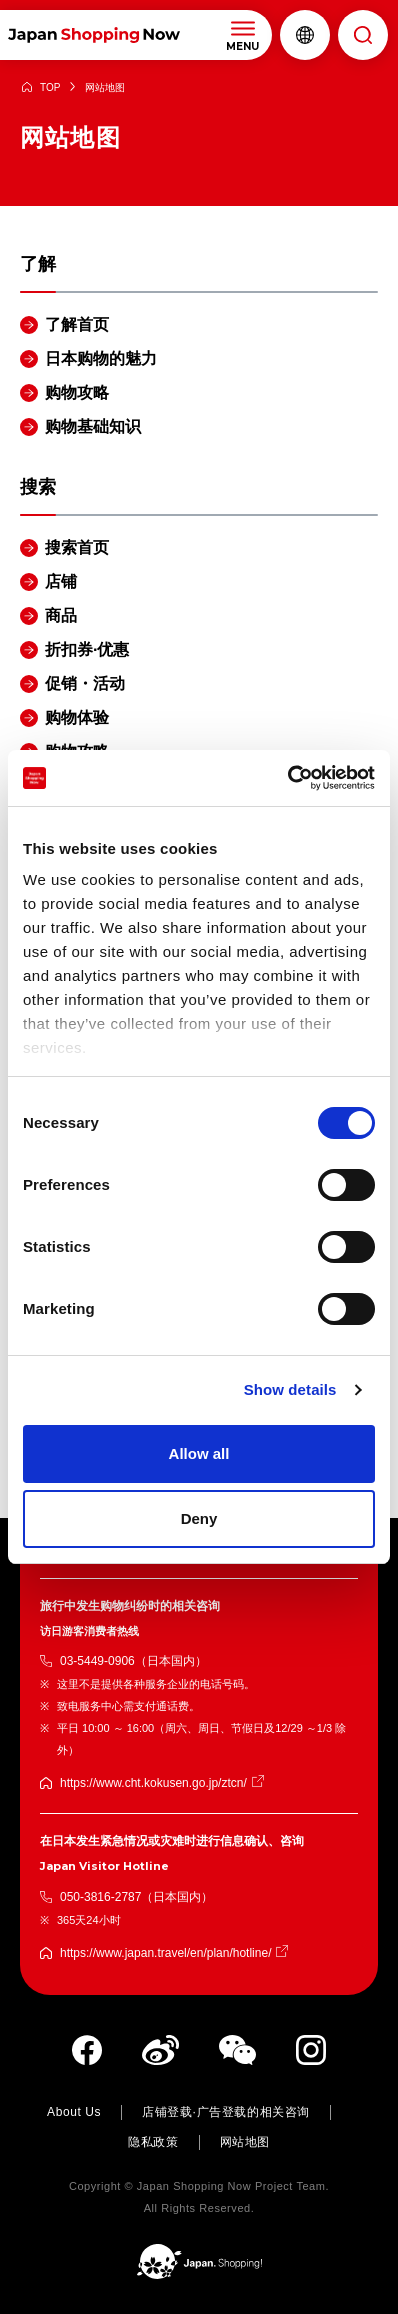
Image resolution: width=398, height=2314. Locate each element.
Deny (199, 1518)
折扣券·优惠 (87, 649)
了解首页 (77, 324)
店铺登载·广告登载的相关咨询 (226, 2112)
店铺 (61, 581)
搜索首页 (77, 547)
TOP (50, 87)
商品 (61, 615)
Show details (290, 1389)
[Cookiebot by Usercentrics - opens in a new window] (287, 778)
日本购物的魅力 (101, 358)
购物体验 (77, 717)
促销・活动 (85, 683)
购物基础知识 (93, 426)
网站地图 (245, 2142)
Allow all (199, 1453)
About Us (74, 2112)
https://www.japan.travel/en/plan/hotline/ (165, 1953)
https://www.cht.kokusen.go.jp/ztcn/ (153, 1783)
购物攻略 (77, 392)
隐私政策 (153, 2142)
